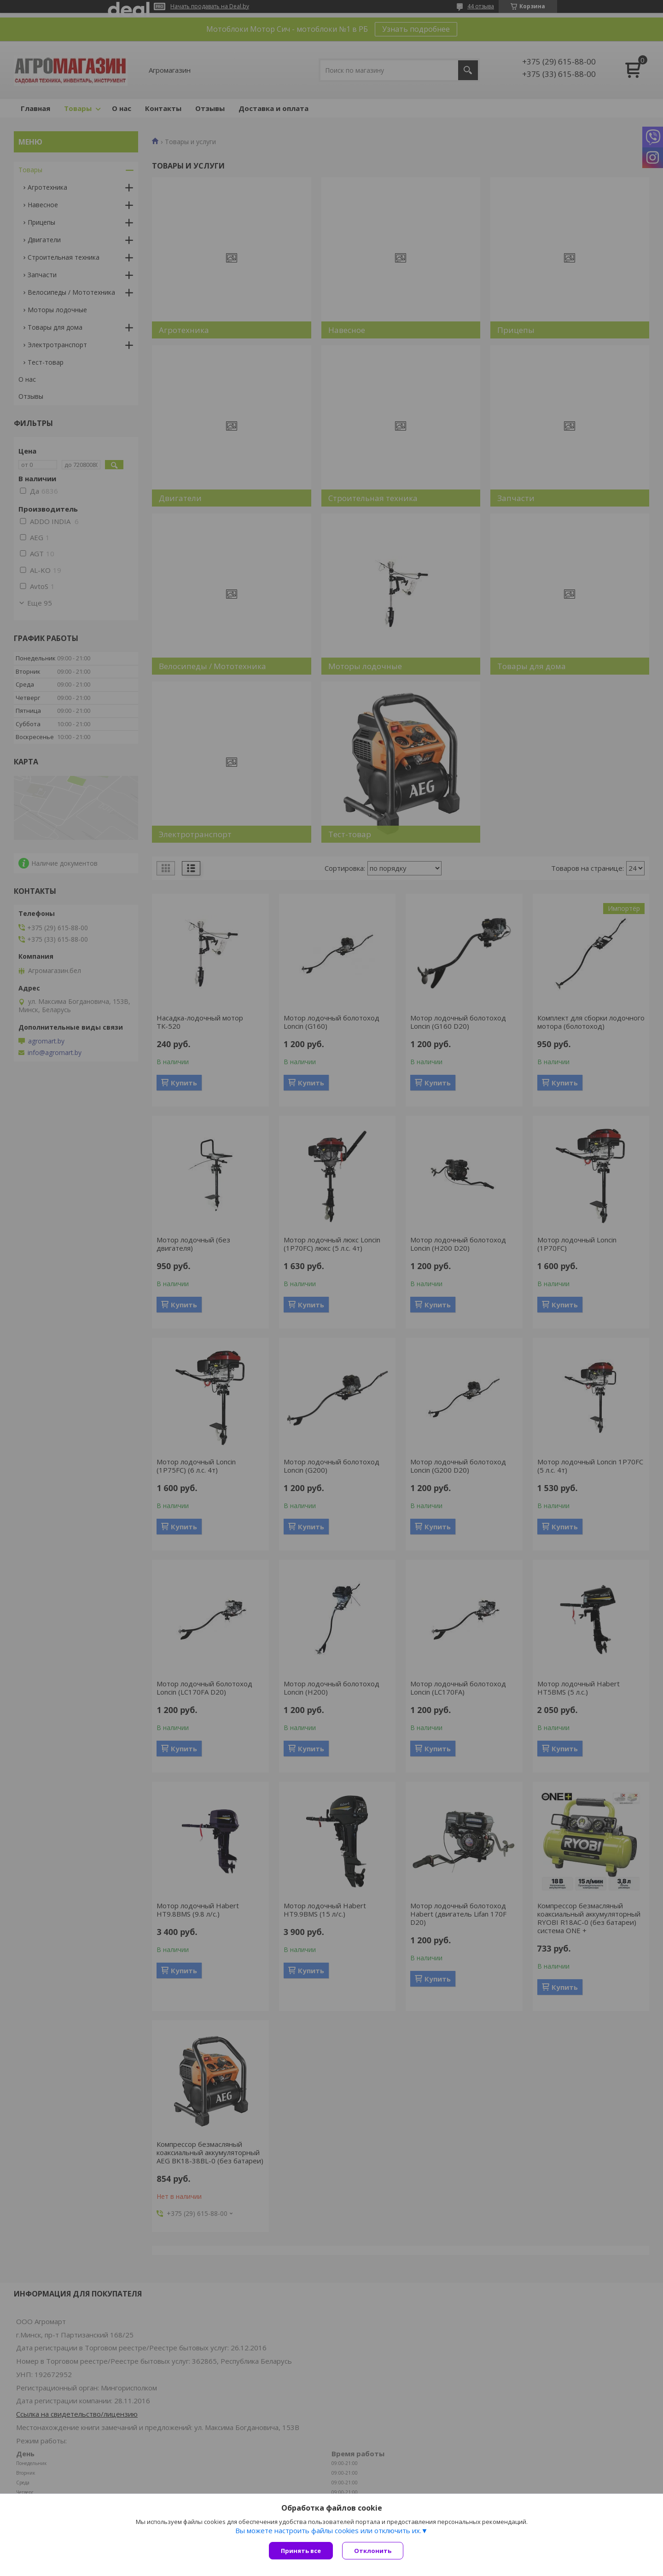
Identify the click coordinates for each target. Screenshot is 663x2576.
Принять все (301, 2551)
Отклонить (372, 2551)
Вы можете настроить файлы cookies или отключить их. (328, 2530)
